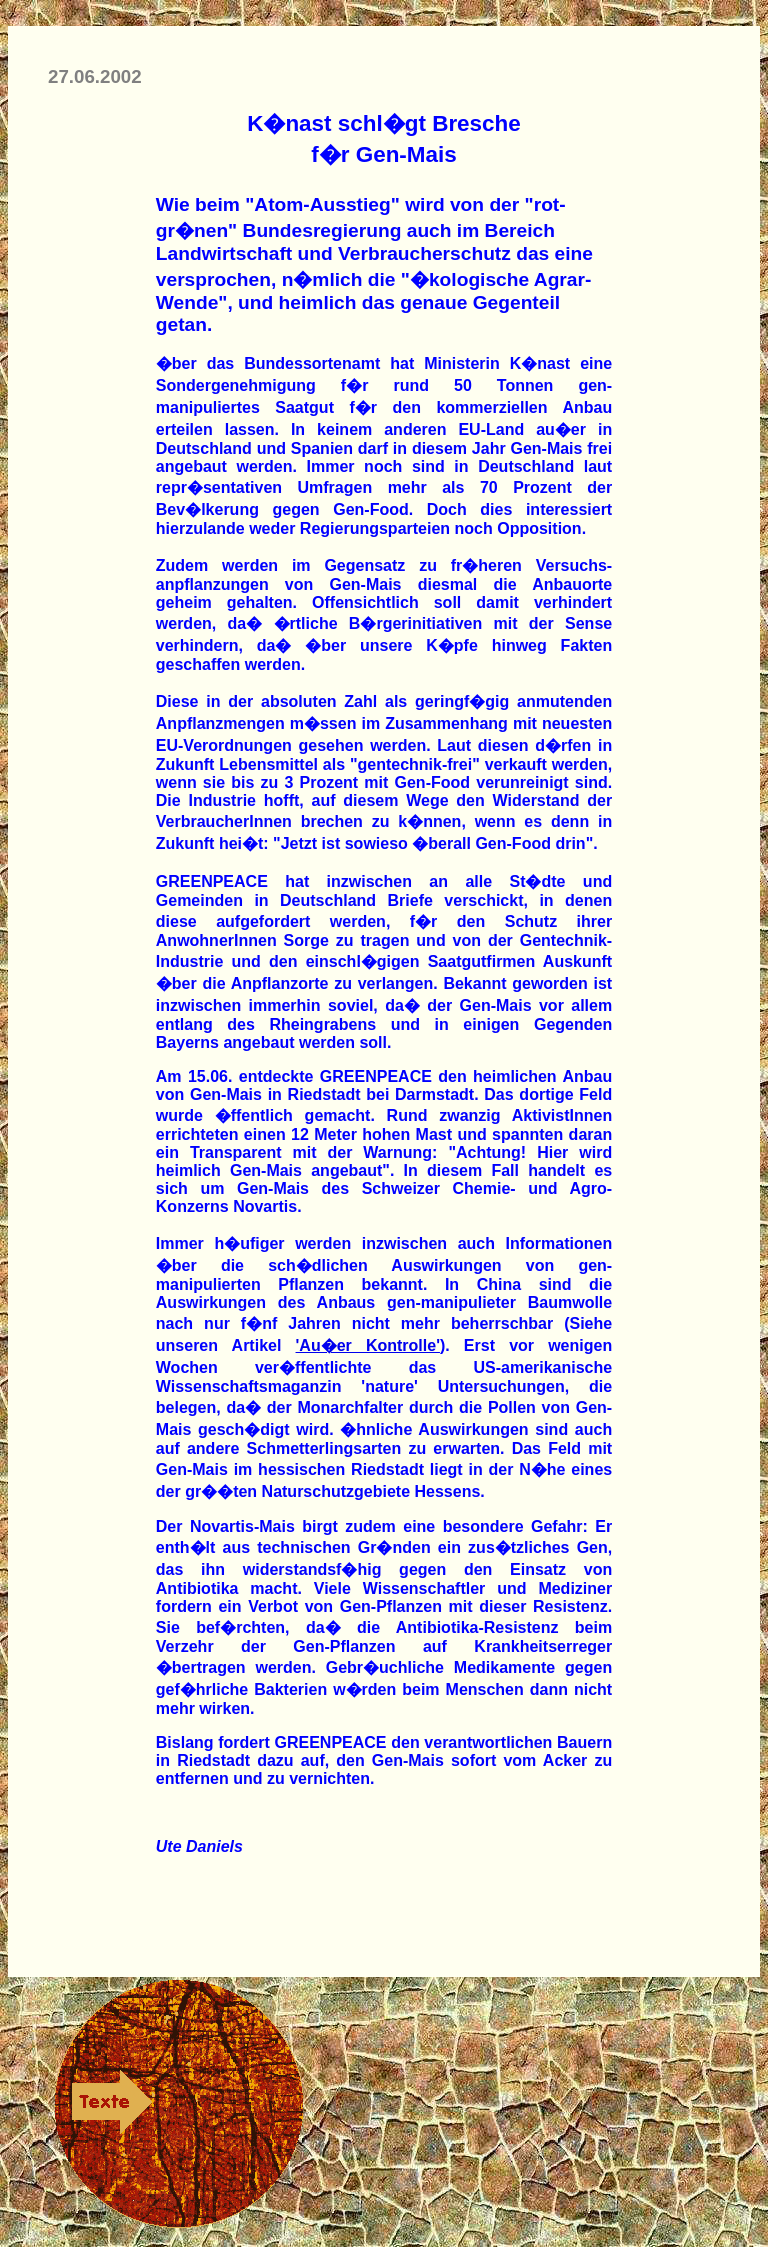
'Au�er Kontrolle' (368, 1345)
